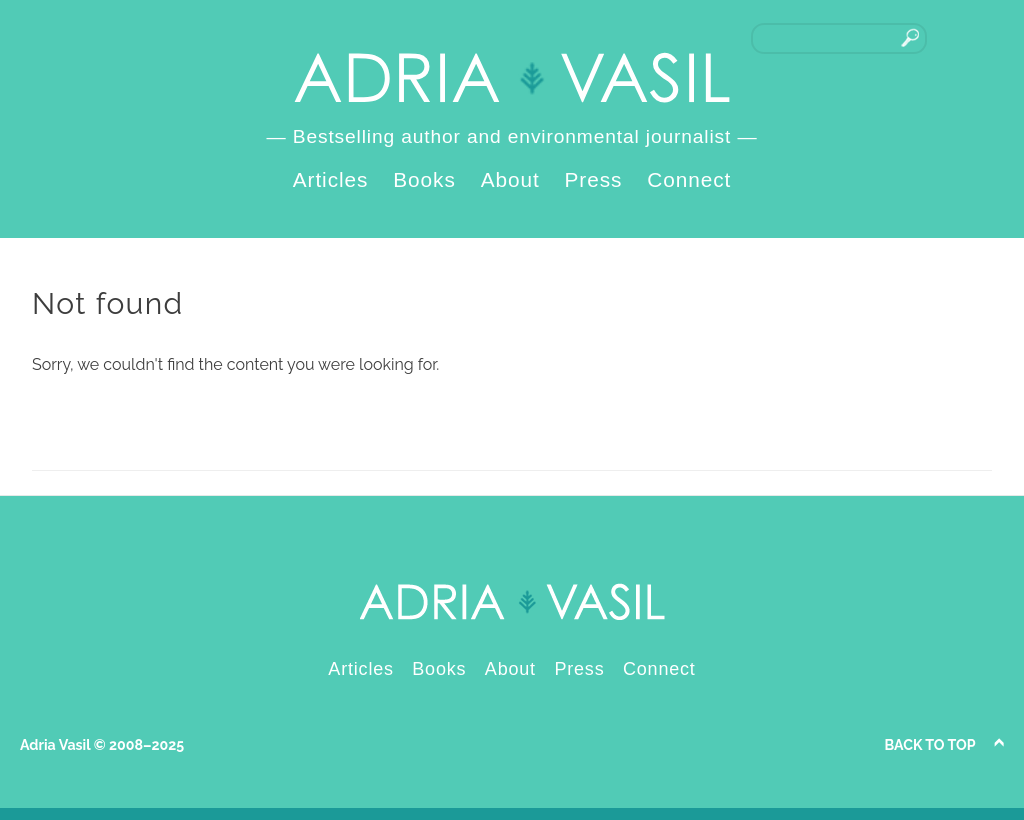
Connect (689, 179)
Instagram (983, 38)
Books (424, 179)
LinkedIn (952, 38)
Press (594, 179)
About (510, 179)
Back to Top (930, 745)
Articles (331, 179)
